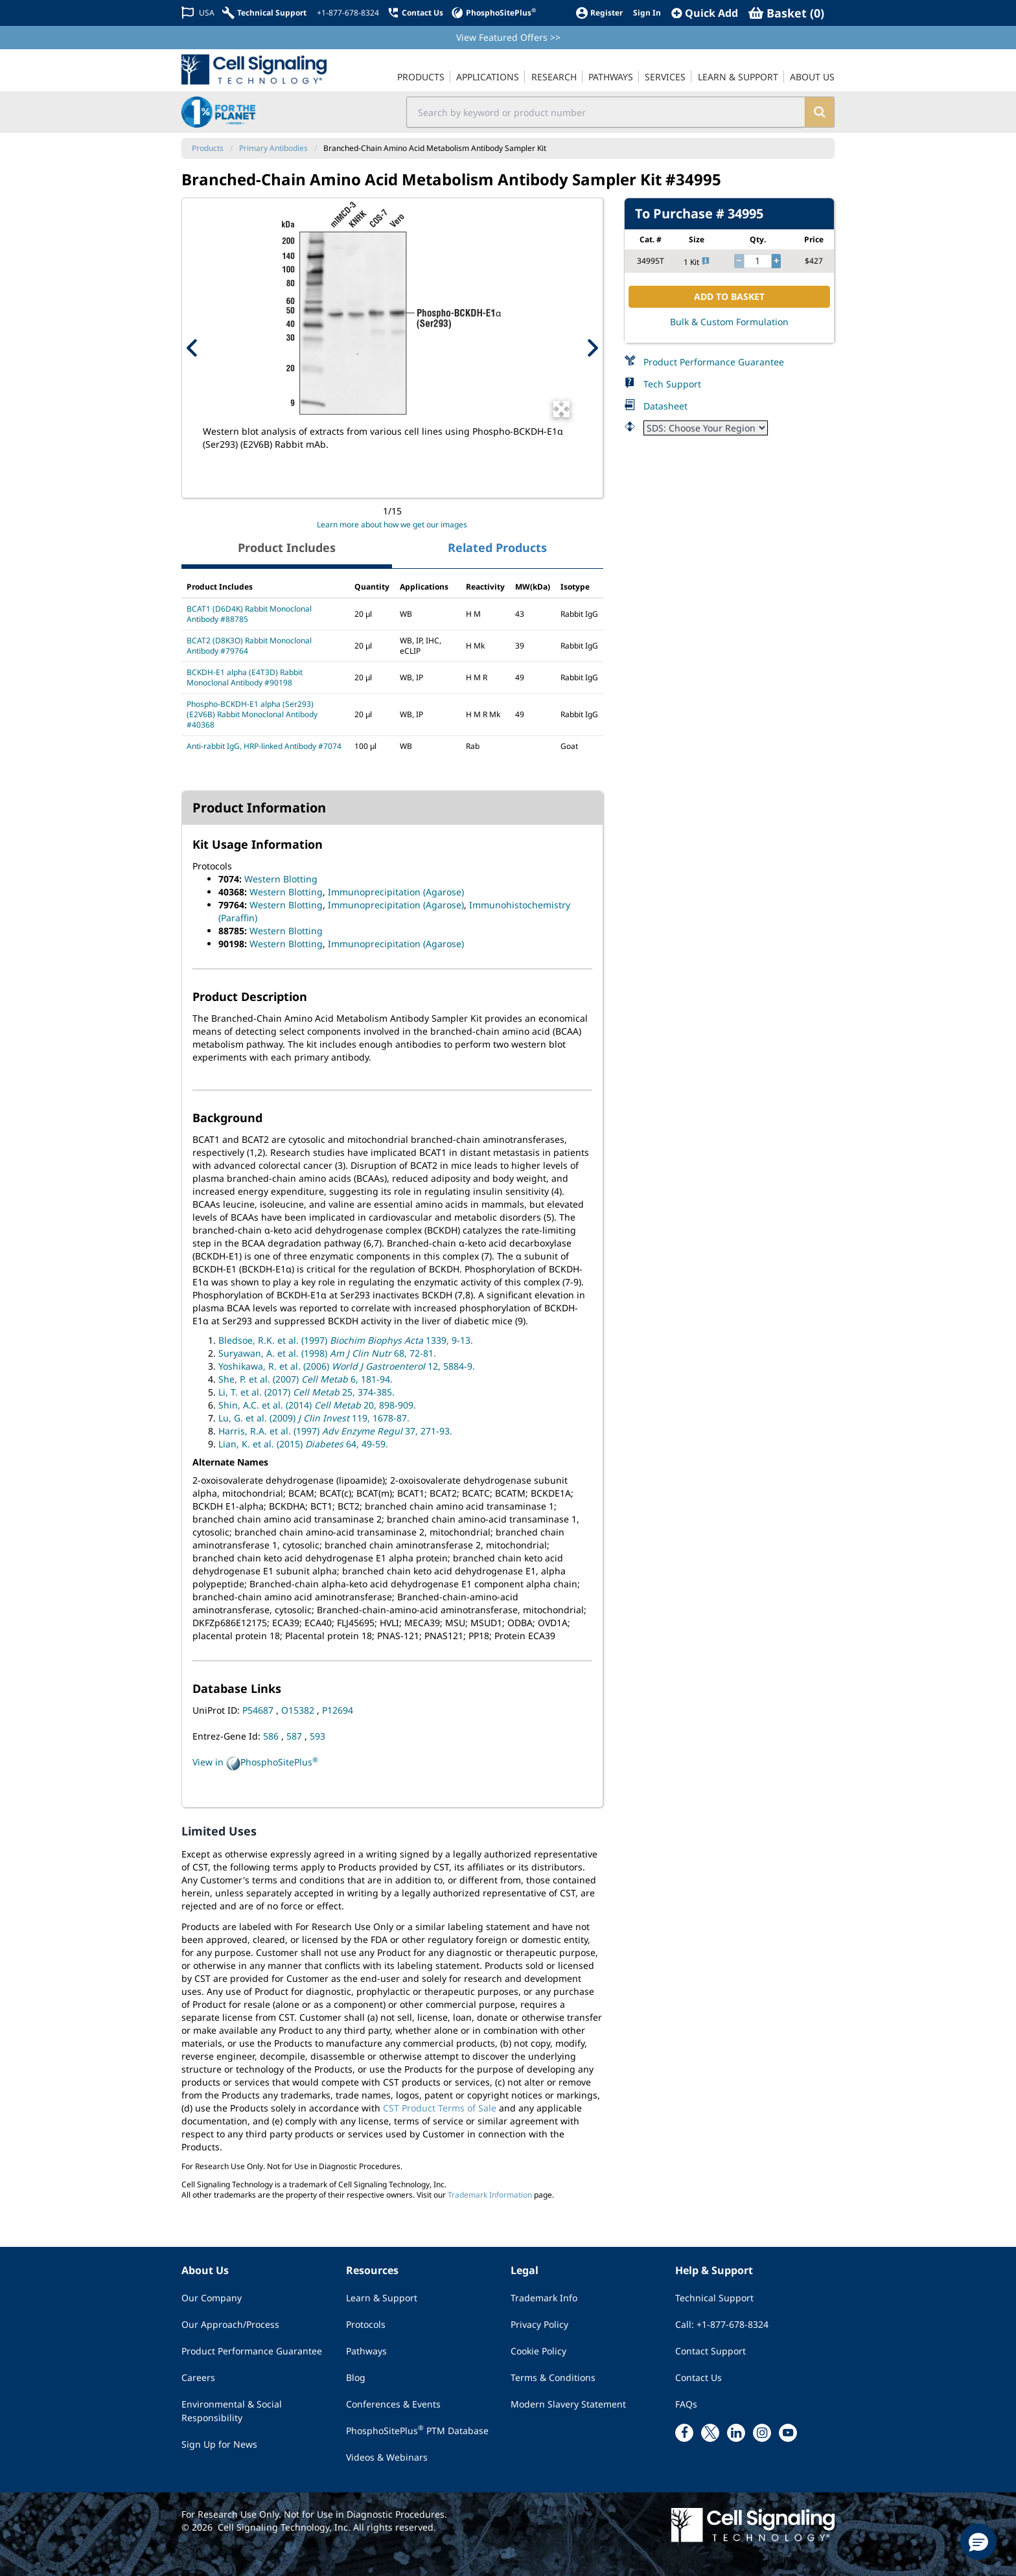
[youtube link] (788, 2433)
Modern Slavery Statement (568, 2404)
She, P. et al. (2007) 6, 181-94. (305, 1379)
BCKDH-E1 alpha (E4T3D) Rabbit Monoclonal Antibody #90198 (245, 677)
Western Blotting (281, 879)
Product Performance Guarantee (713, 362)
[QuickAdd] (704, 13)
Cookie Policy (538, 2351)
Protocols (366, 2324)
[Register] (599, 12)
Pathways (366, 2351)
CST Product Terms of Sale (439, 2108)
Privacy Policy (539, 2324)
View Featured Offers (508, 37)
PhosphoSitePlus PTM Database (417, 2430)
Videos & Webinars (387, 2457)
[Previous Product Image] (192, 348)
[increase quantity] (776, 261)
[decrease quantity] (738, 261)
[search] (819, 112)
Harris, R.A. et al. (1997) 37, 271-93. (335, 1431)
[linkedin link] (736, 2433)
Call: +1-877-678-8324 (721, 2324)
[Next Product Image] (592, 348)
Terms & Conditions (553, 2377)
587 (295, 1736)
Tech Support (672, 384)
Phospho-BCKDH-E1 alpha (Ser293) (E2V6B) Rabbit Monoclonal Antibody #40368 (252, 714)
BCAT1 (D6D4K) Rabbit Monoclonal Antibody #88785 (249, 614)
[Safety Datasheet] (705, 427)
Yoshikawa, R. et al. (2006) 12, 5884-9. (346, 1366)
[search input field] (606, 112)
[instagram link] (762, 2433)
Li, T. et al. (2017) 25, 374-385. (306, 1392)
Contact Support (710, 2351)
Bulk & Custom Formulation (729, 322)
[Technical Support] (264, 12)
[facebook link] (684, 2433)
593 (317, 1736)
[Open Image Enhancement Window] (561, 409)
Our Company (211, 2298)
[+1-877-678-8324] (346, 13)
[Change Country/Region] (197, 12)
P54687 (259, 1710)
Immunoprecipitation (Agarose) (396, 892)
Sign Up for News (219, 2444)
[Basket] (786, 13)
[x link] (710, 2433)
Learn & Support (381, 2298)
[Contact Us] (415, 12)
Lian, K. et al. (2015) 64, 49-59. (303, 1444)
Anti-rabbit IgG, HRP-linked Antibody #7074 (264, 746)
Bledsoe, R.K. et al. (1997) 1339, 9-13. (345, 1340)
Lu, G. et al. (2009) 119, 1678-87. (314, 1418)
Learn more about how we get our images (392, 524)
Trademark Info (544, 2298)
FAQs (686, 2404)
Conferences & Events (393, 2404)
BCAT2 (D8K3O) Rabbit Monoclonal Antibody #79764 (249, 645)
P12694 (337, 1710)
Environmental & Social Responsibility (231, 2411)
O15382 (299, 1710)
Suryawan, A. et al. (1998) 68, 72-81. (327, 1353)
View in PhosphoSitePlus (255, 1763)
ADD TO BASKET (729, 296)
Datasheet (665, 406)
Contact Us (698, 2377)
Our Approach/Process (230, 2324)
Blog (355, 2377)
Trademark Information (490, 2194)
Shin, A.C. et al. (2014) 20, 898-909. (317, 1405)
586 (272, 1736)
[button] (978, 2542)
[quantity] (758, 261)
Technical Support (714, 2298)
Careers (198, 2377)
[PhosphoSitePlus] (493, 12)
